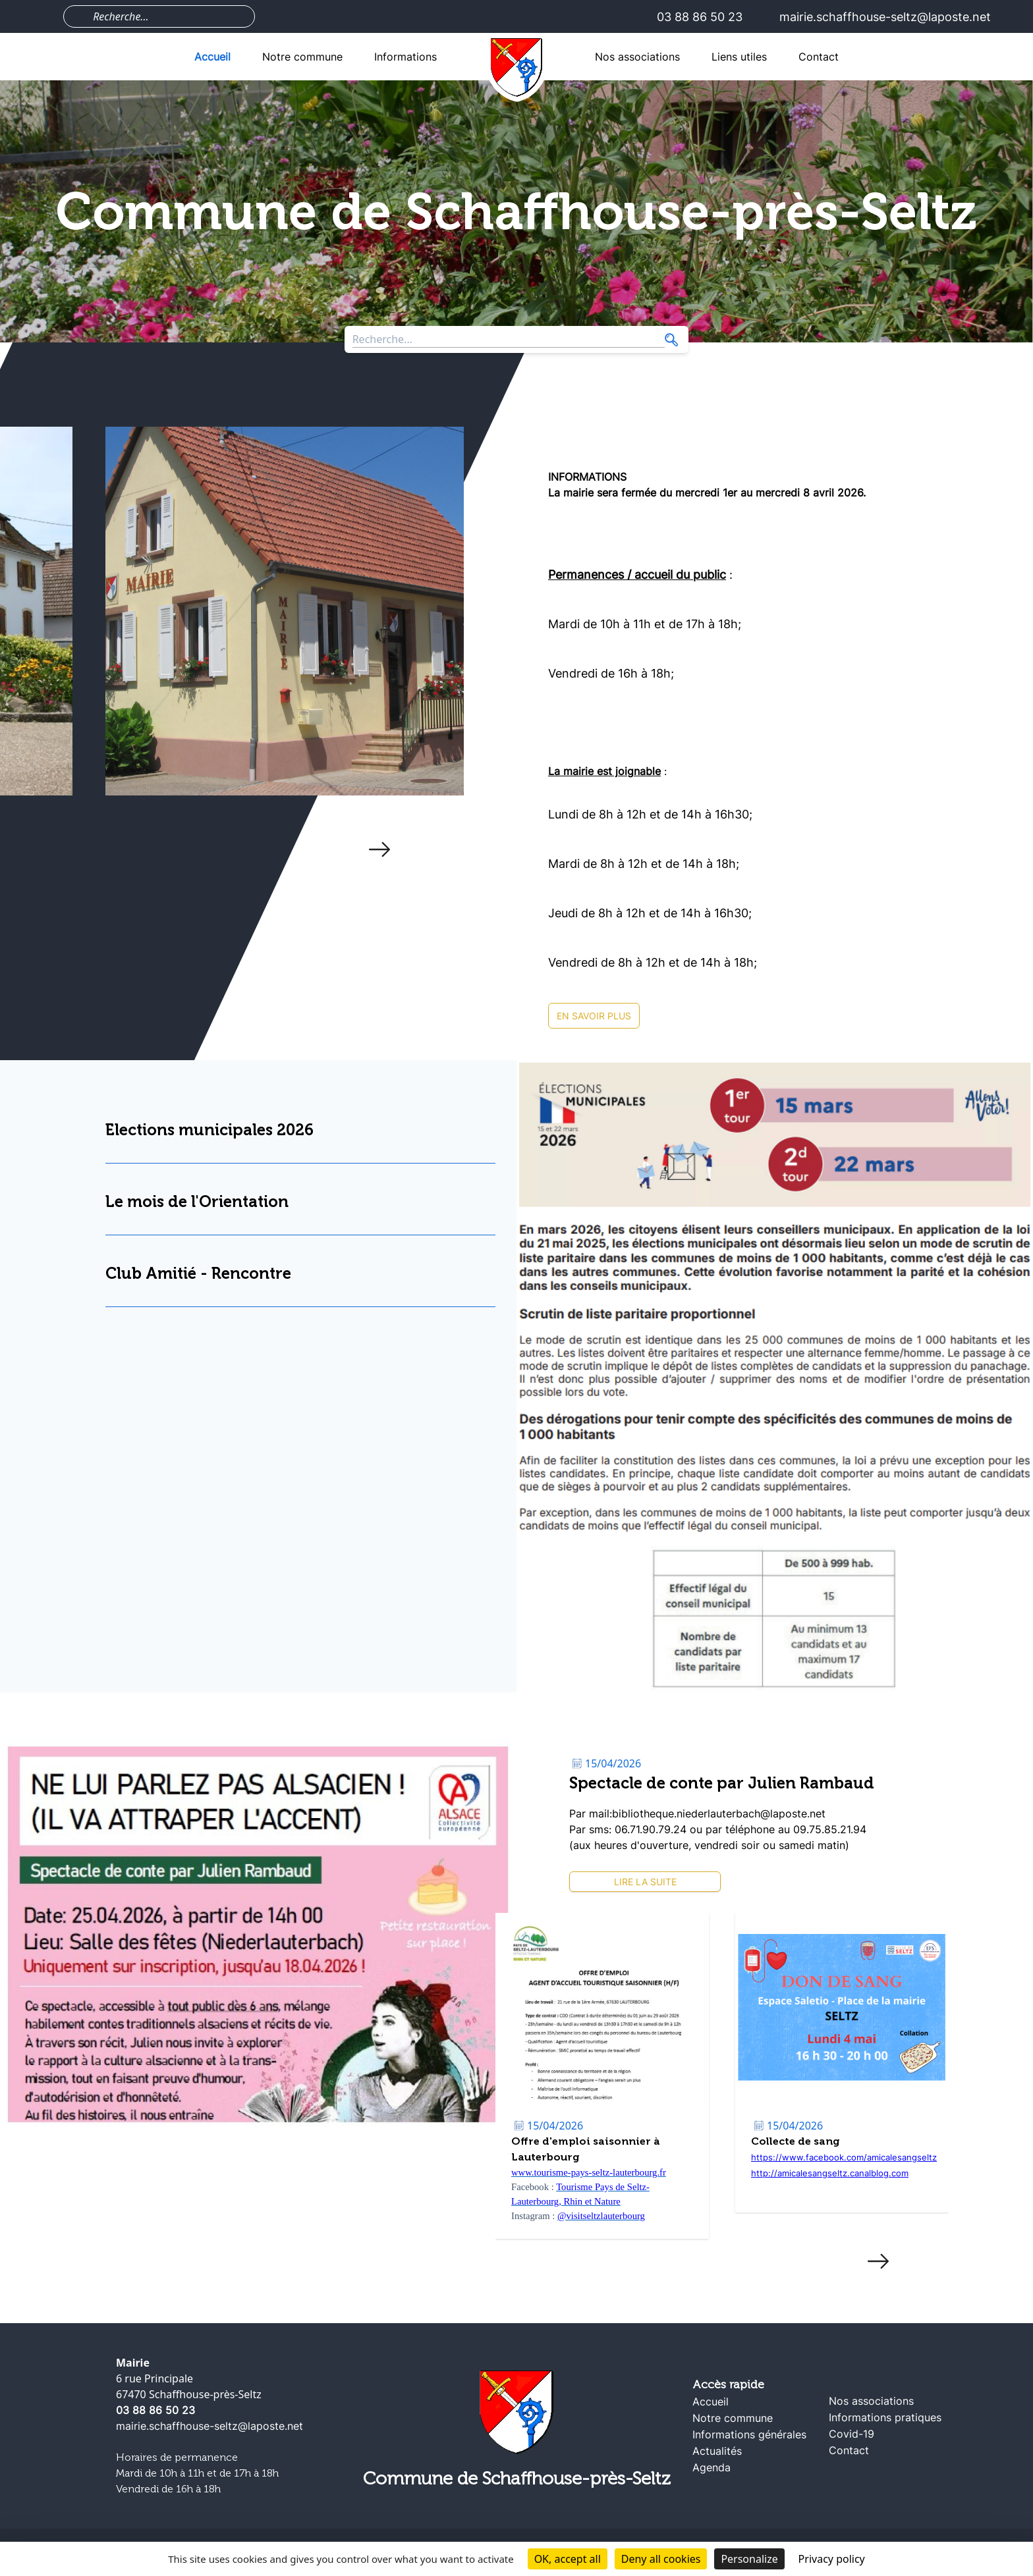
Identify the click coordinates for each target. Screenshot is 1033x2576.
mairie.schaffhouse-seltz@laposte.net (885, 17)
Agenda (711, 2467)
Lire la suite (645, 1881)
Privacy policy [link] (831, 2559)
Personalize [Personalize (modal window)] (749, 2559)
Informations (405, 56)
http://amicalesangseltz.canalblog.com (829, 2173)
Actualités (717, 2450)
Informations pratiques (885, 2417)
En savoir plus (594, 1015)
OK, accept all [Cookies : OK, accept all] (567, 2559)
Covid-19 (851, 2433)
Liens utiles (739, 56)
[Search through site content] (168, 16)
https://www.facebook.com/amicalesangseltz (844, 2157)
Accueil (212, 56)
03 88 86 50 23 (699, 17)
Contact (818, 56)
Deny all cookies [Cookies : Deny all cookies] (661, 2559)
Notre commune (302, 56)
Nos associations (637, 56)
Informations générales (749, 2434)
